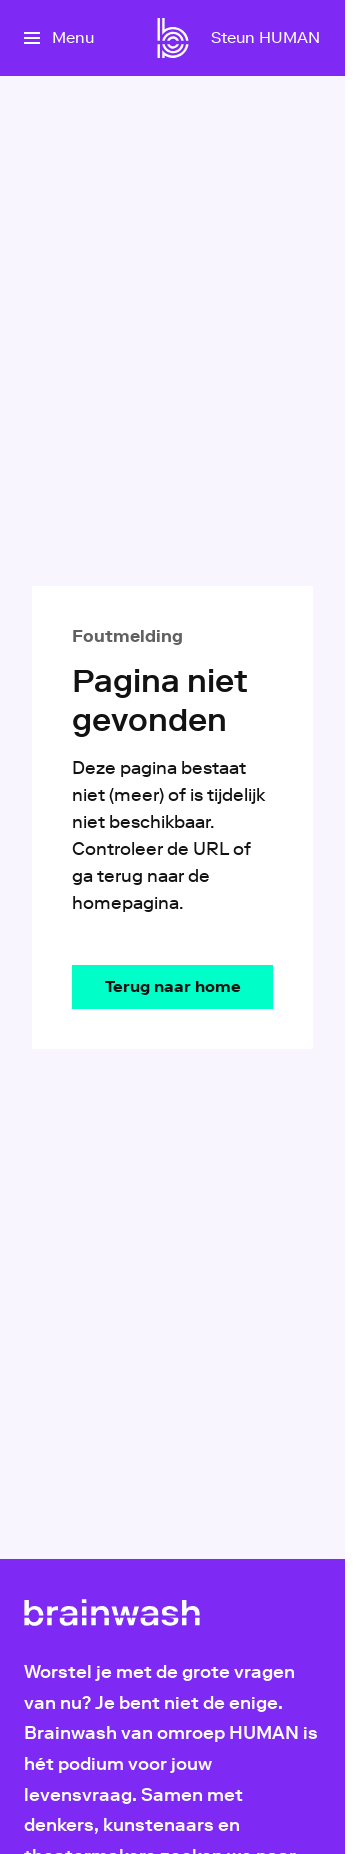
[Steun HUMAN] (265, 38)
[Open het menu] (59, 38)
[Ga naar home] (173, 38)
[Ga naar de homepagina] (172, 987)
